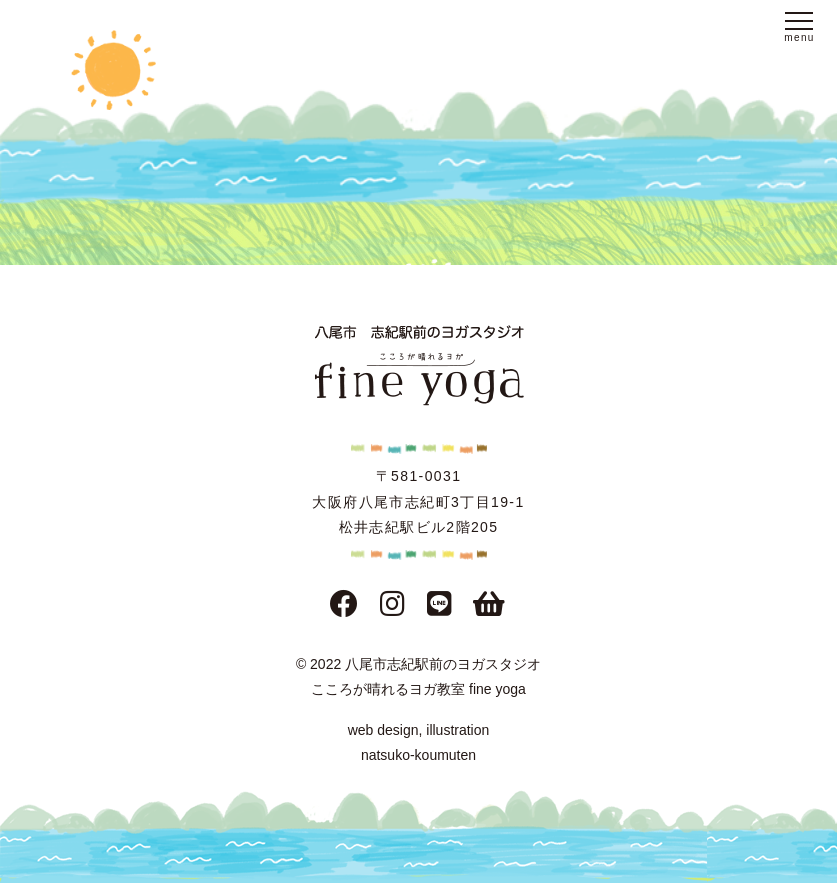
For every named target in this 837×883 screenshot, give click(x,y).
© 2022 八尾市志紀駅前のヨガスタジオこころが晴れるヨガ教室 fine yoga (418, 676)
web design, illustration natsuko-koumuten (419, 742)
